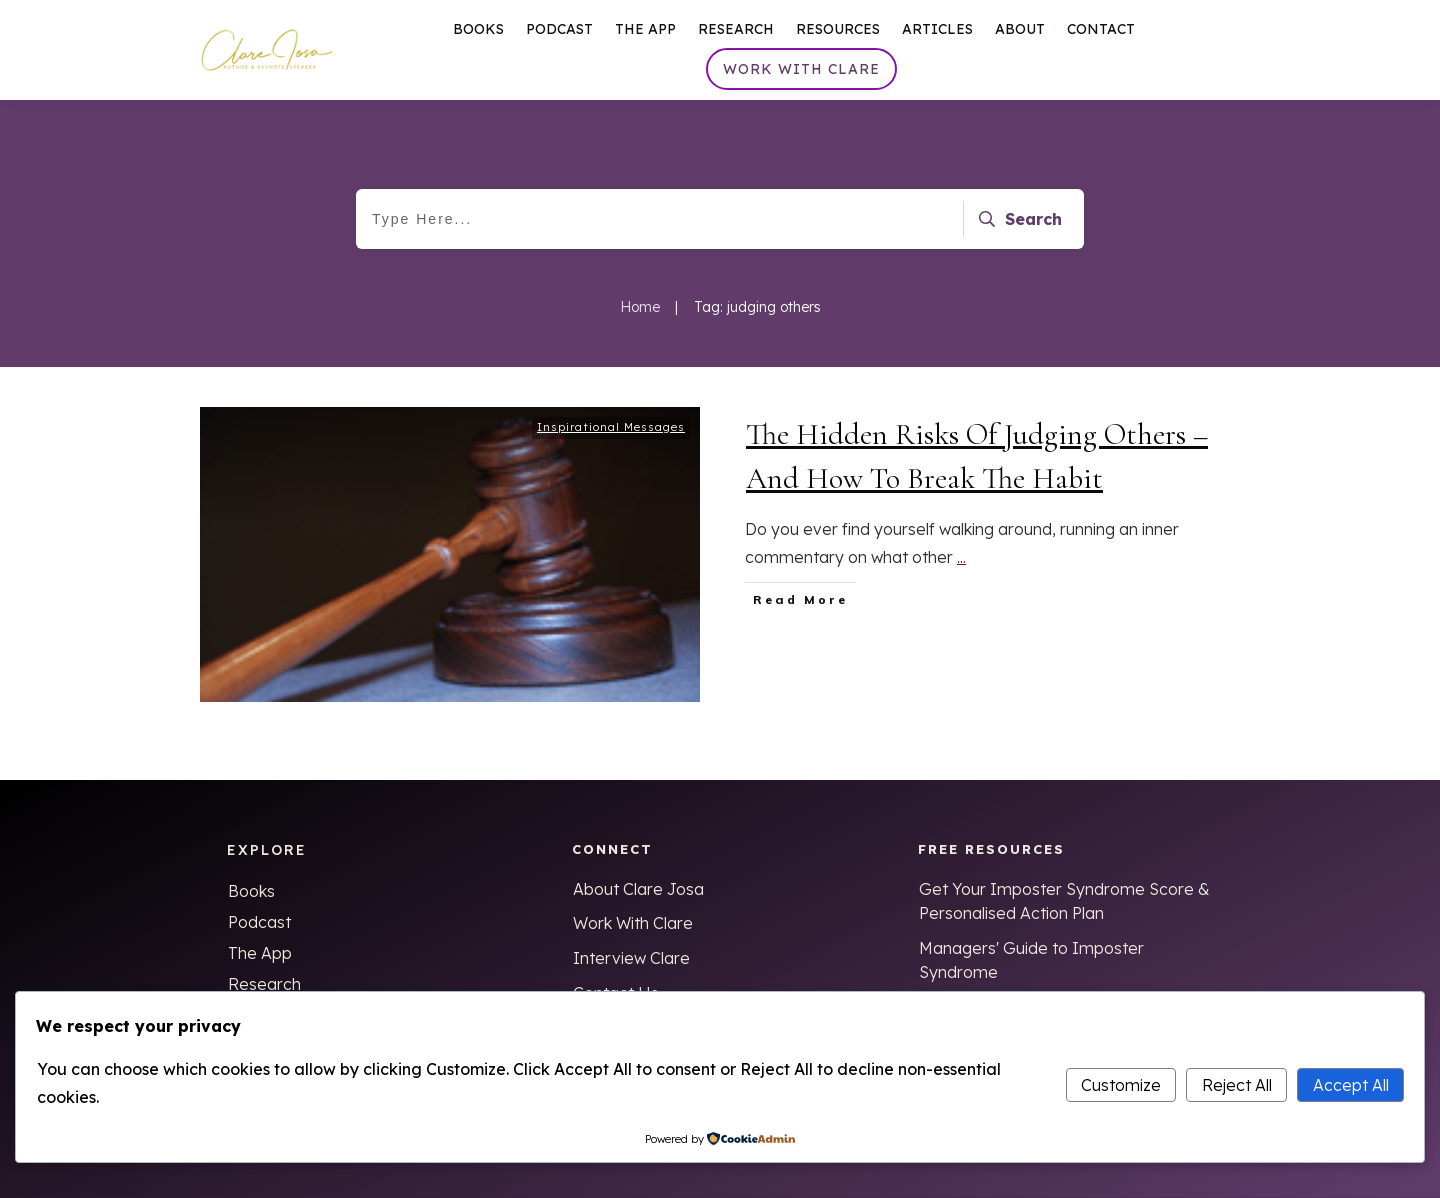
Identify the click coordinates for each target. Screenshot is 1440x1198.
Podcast (259, 922)
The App (260, 953)
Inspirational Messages (611, 435)
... (961, 565)
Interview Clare (631, 958)
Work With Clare (633, 923)
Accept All (1351, 1085)
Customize (1121, 1085)
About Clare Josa (638, 889)
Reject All (1237, 1085)
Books (251, 891)
